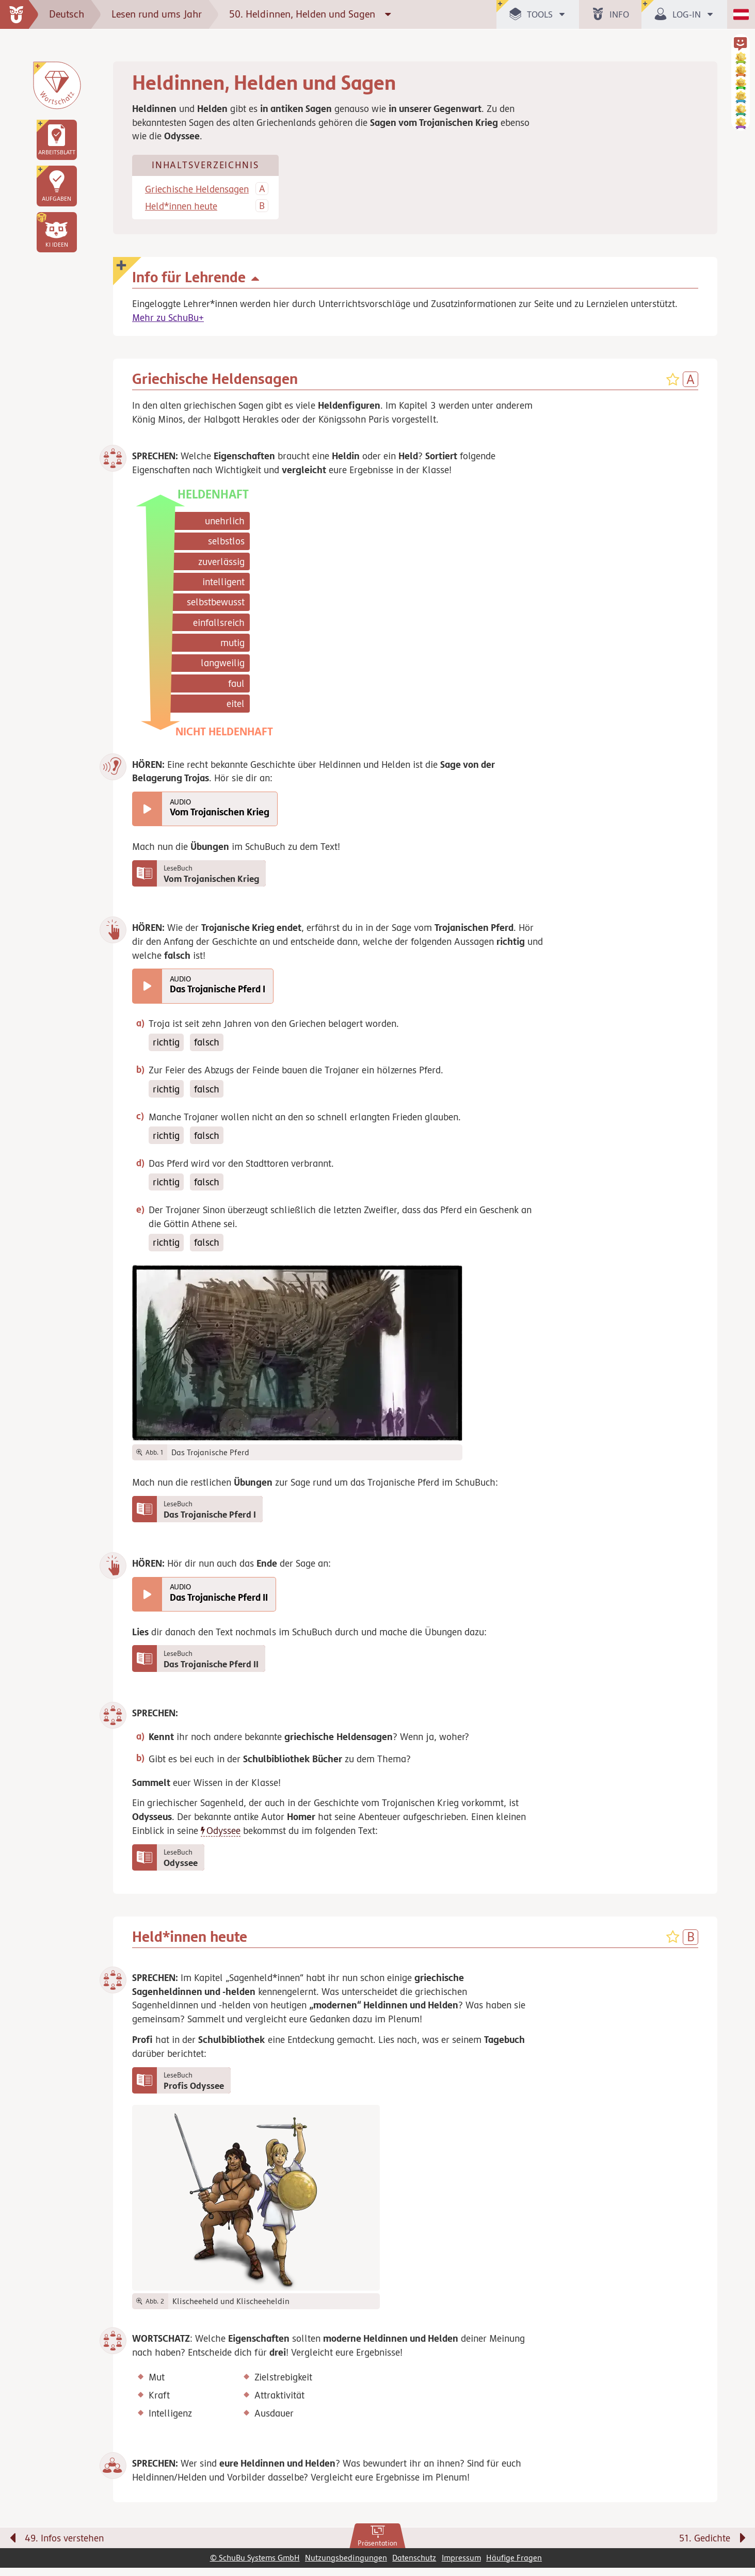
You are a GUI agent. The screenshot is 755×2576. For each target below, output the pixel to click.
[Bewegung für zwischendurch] (735, 2525)
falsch (206, 1044)
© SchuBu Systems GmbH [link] (255, 2566)
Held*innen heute (181, 207)
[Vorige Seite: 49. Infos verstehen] (179, 2549)
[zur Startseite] (19, 14)
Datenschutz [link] (414, 2566)
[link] (377, 2544)
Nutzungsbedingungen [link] (346, 2566)
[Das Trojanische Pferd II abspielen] (147, 1598)
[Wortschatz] (57, 85)
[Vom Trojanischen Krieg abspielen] (147, 810)
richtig (166, 1044)
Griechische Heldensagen (197, 190)
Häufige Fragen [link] (514, 2566)
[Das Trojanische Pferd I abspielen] (147, 988)
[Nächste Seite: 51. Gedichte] (576, 2549)
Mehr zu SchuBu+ (168, 318)
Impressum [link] (461, 2566)
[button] (57, 232)
